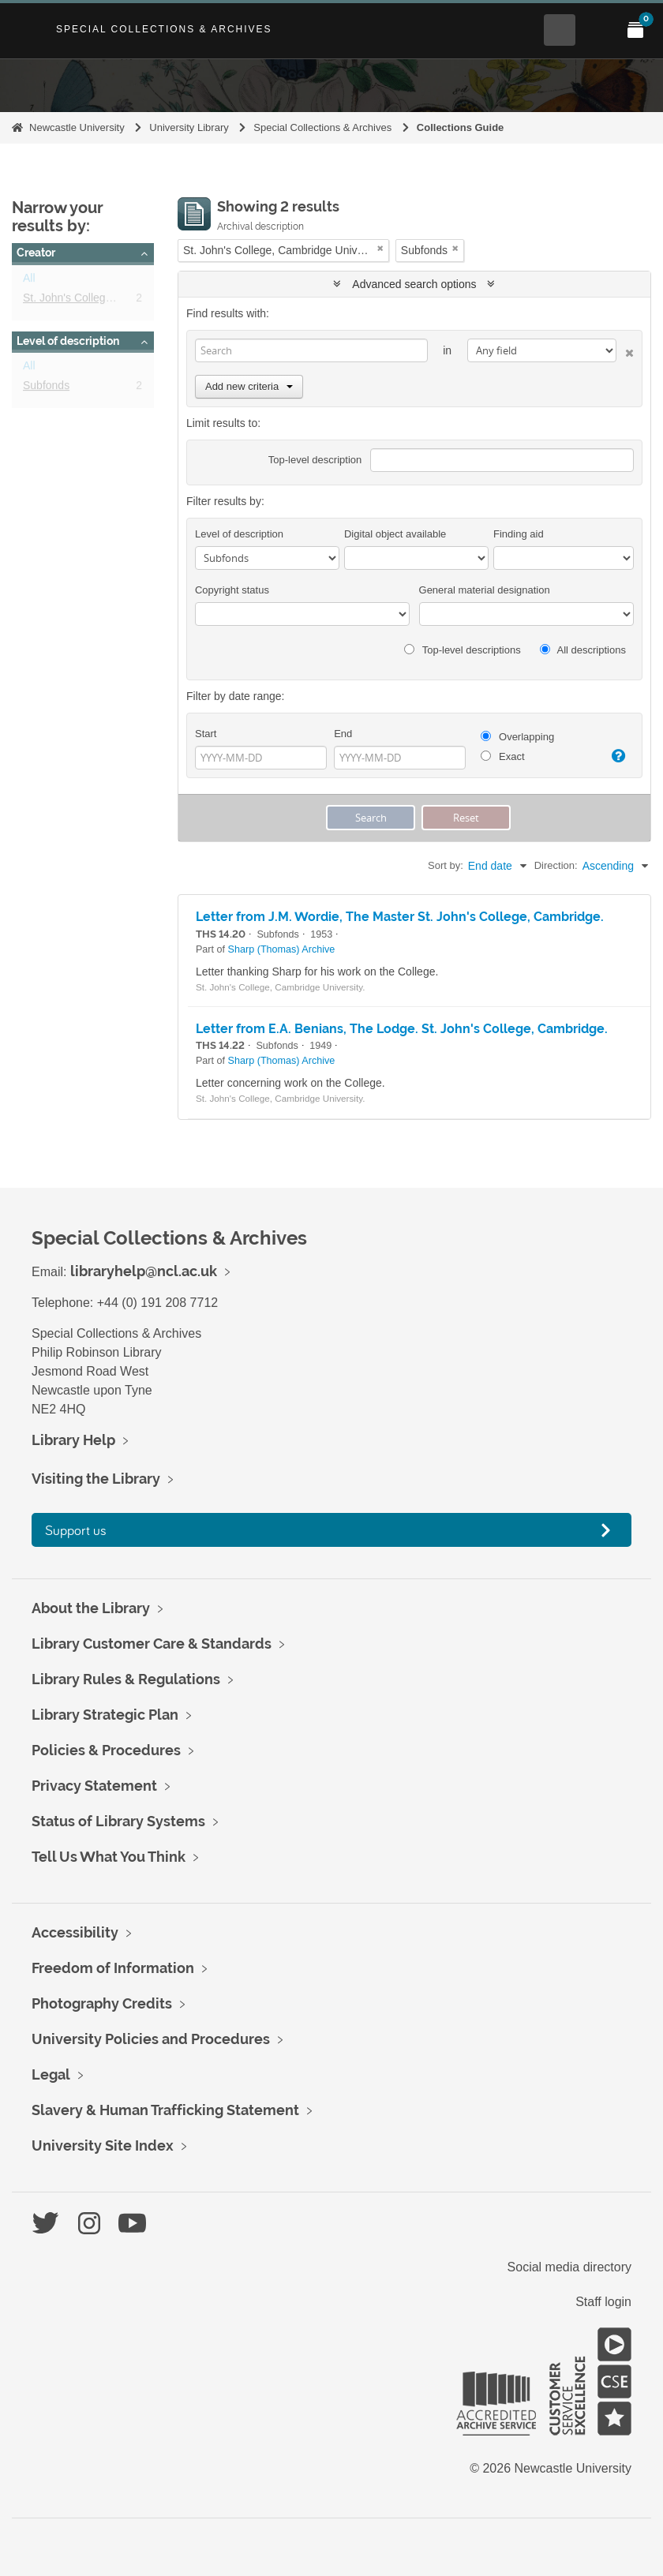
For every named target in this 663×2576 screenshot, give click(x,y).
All (29, 281)
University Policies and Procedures (151, 2039)
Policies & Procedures (106, 1750)
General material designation (484, 590)
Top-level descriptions (462, 650)
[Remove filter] (380, 248)
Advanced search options (414, 284)
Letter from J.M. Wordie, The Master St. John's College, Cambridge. (400, 916)
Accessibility (75, 1932)
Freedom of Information (113, 1968)
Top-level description (315, 460)
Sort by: (445, 865)
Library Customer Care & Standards (152, 1643)
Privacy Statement (94, 1785)
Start (205, 733)
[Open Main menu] (597, 30)
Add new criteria (249, 386)
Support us (76, 1530)
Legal (51, 2074)
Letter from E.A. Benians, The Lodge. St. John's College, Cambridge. (402, 1028)
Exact (502, 756)
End (343, 733)
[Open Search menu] (559, 30)
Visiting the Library (96, 1478)
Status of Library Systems (118, 1821)
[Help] (616, 756)
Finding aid (518, 534)
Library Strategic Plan (105, 1714)
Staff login (603, 2301)
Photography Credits (102, 2003)
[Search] (311, 350)
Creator (36, 252)
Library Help (73, 1440)
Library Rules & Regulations (126, 1679)
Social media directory (569, 2267)
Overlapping (517, 737)
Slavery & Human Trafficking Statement (165, 2110)
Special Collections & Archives (164, 29)
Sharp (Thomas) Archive (281, 949)
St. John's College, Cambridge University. (124, 300)
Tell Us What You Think (108, 1856)
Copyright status (232, 590)
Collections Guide (460, 127)
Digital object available (395, 534)
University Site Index (103, 2145)
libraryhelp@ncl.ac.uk (143, 1271)
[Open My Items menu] (635, 30)
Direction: (556, 865)
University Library (188, 127)
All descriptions (583, 650)
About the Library (91, 1608)
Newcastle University (77, 127)
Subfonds (46, 388)
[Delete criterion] (625, 350)
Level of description (68, 341)
